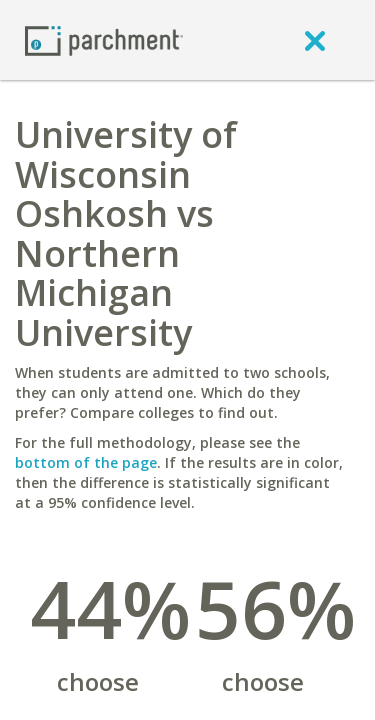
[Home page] (104, 39)
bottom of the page (86, 462)
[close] (315, 40)
